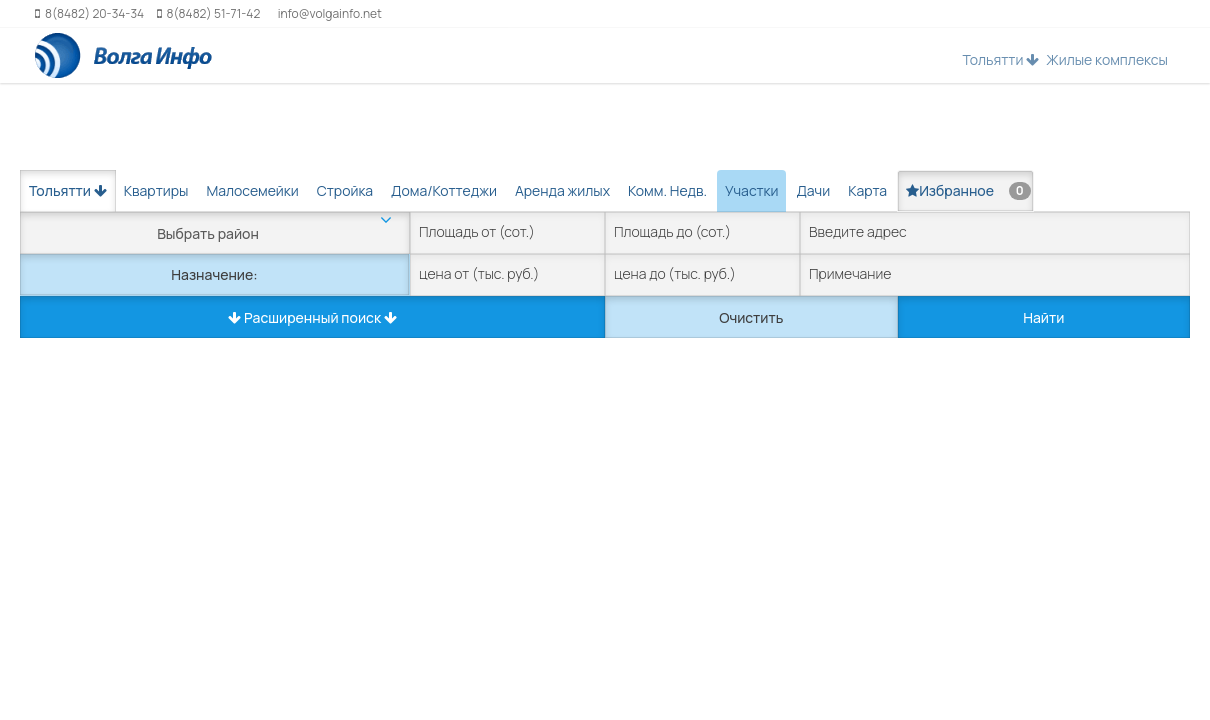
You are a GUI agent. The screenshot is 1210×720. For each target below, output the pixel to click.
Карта (867, 190)
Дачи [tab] (813, 190)
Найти (1043, 317)
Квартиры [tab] (156, 190)
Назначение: (214, 274)
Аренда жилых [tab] (562, 190)
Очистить (751, 317)
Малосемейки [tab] (252, 190)
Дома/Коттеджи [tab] (444, 190)
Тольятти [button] (1000, 59)
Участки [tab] (751, 190)
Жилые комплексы (1107, 59)
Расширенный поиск (312, 317)
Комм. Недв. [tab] (667, 190)
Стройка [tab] (345, 190)
